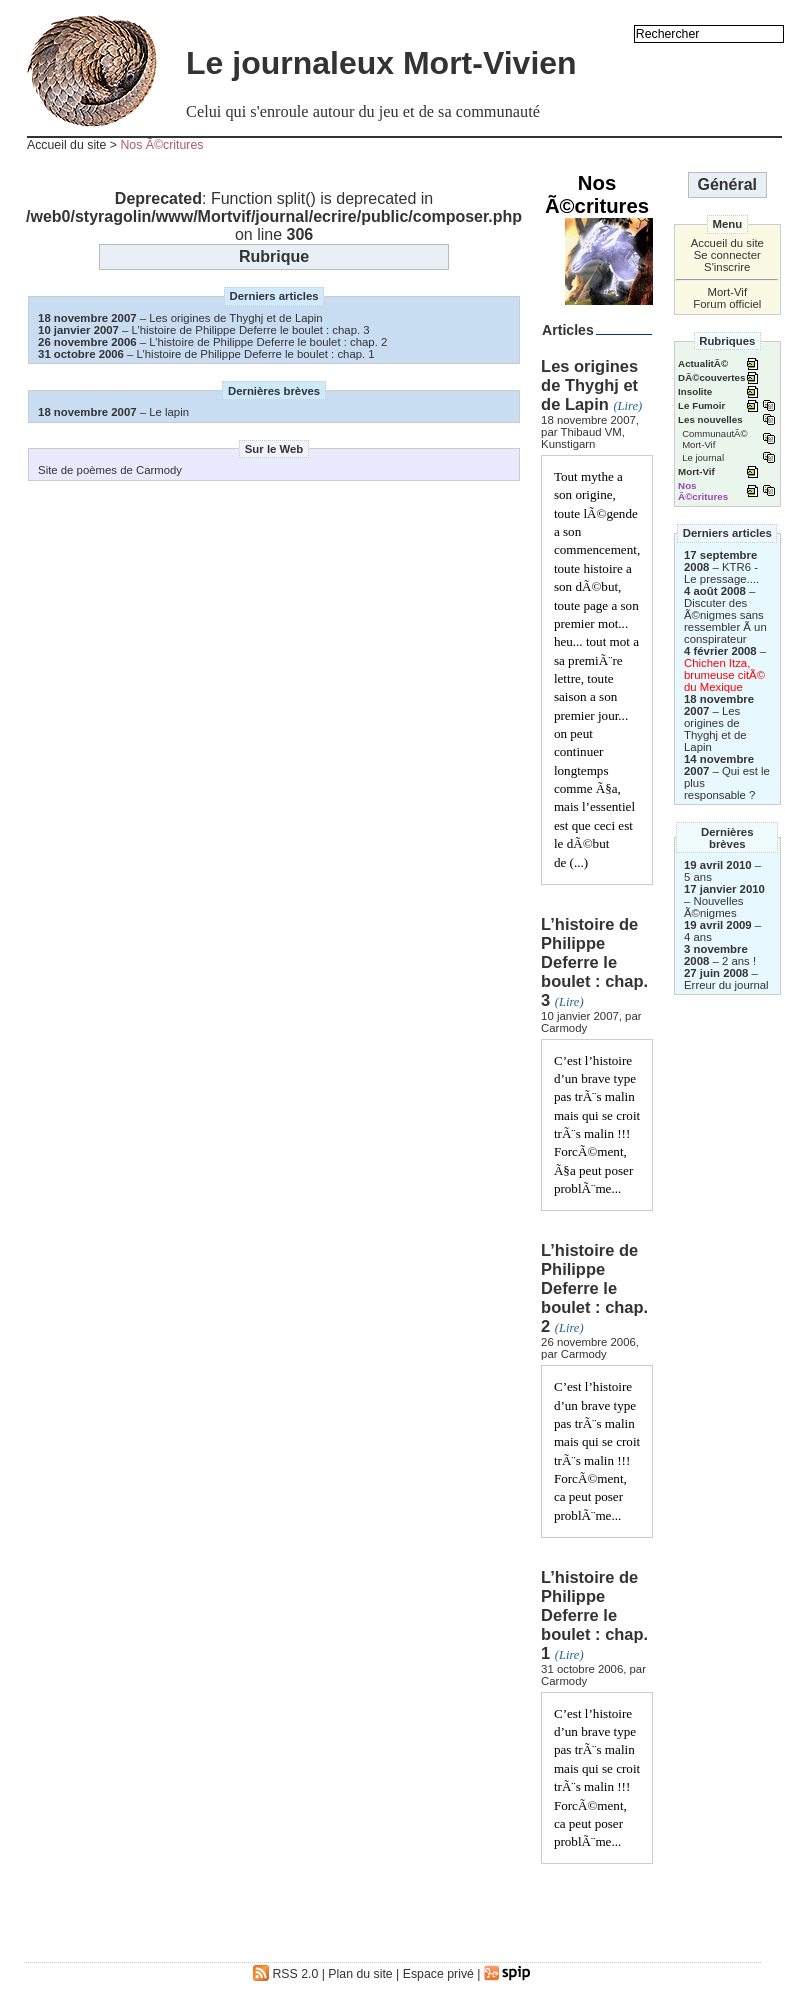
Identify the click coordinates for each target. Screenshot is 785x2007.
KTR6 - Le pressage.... (721, 573)
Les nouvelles (710, 419)
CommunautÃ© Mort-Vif (714, 439)
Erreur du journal (726, 985)
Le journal (703, 457)
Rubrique (274, 256)
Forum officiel (727, 304)
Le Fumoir (701, 405)
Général (727, 184)
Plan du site (360, 1974)
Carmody (564, 1028)
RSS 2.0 (285, 1974)
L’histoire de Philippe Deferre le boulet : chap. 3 (251, 330)
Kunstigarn (568, 444)
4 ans (698, 937)
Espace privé (438, 1974)
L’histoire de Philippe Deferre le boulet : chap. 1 (256, 354)
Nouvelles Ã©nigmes (713, 907)
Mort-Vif (727, 292)
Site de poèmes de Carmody (110, 470)
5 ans (698, 877)
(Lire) (627, 406)
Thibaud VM (590, 432)
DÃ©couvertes (711, 377)
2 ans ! (739, 961)
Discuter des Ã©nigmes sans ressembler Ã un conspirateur (725, 621)
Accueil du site (66, 145)
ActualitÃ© (703, 363)
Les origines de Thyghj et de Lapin (235, 318)
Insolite (695, 391)
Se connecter (727, 255)
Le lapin (169, 412)
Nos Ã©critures (161, 145)
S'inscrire (727, 267)
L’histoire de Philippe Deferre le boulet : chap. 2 (268, 342)
